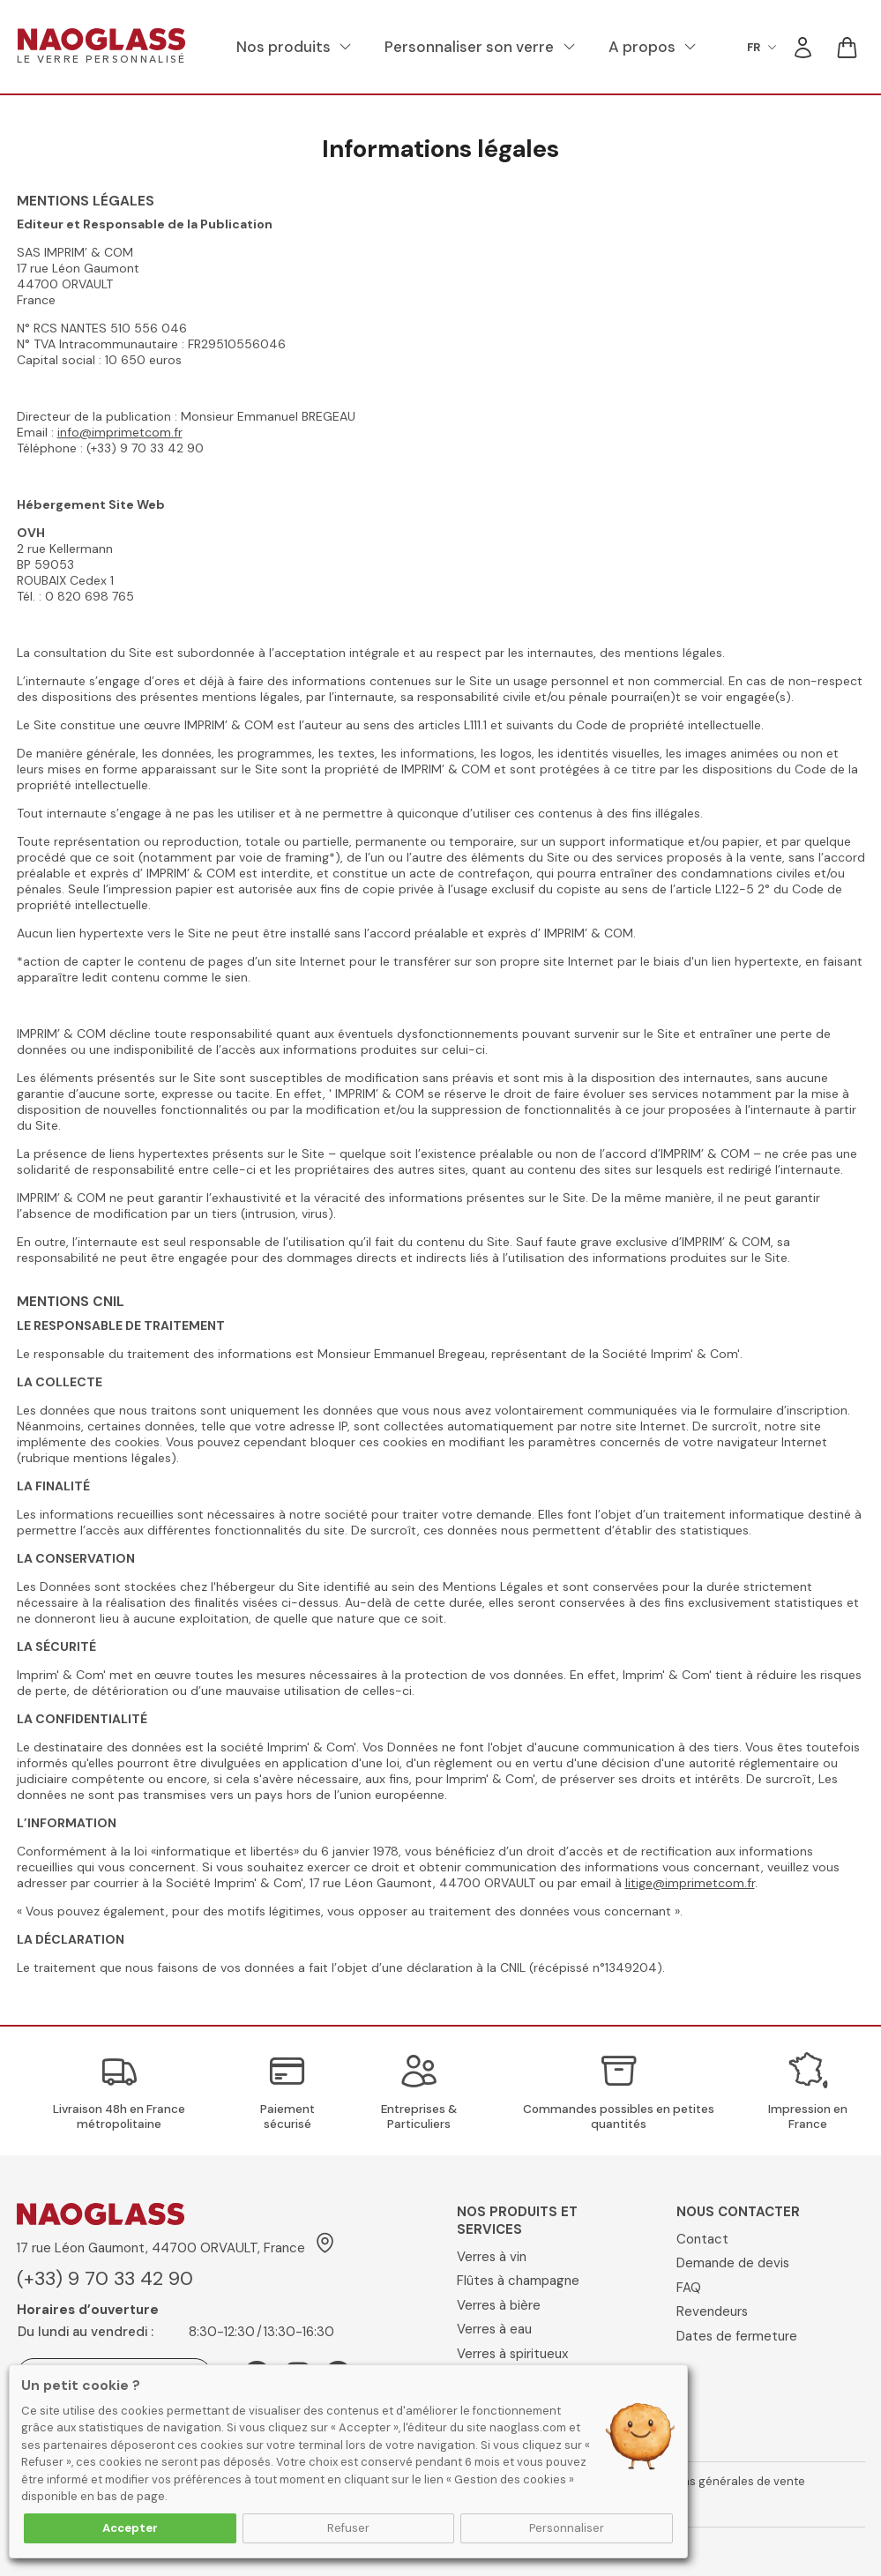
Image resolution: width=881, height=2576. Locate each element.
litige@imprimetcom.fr (690, 1883)
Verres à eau (494, 2329)
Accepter (130, 2527)
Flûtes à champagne (518, 2280)
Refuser (348, 2527)
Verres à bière (499, 2305)
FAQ (688, 2287)
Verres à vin (491, 2257)
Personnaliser (566, 2527)
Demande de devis (732, 2263)
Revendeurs (712, 2311)
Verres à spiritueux (512, 2354)
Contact (702, 2239)
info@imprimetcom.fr (120, 432)
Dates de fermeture (736, 2336)
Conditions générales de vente (720, 2481)
